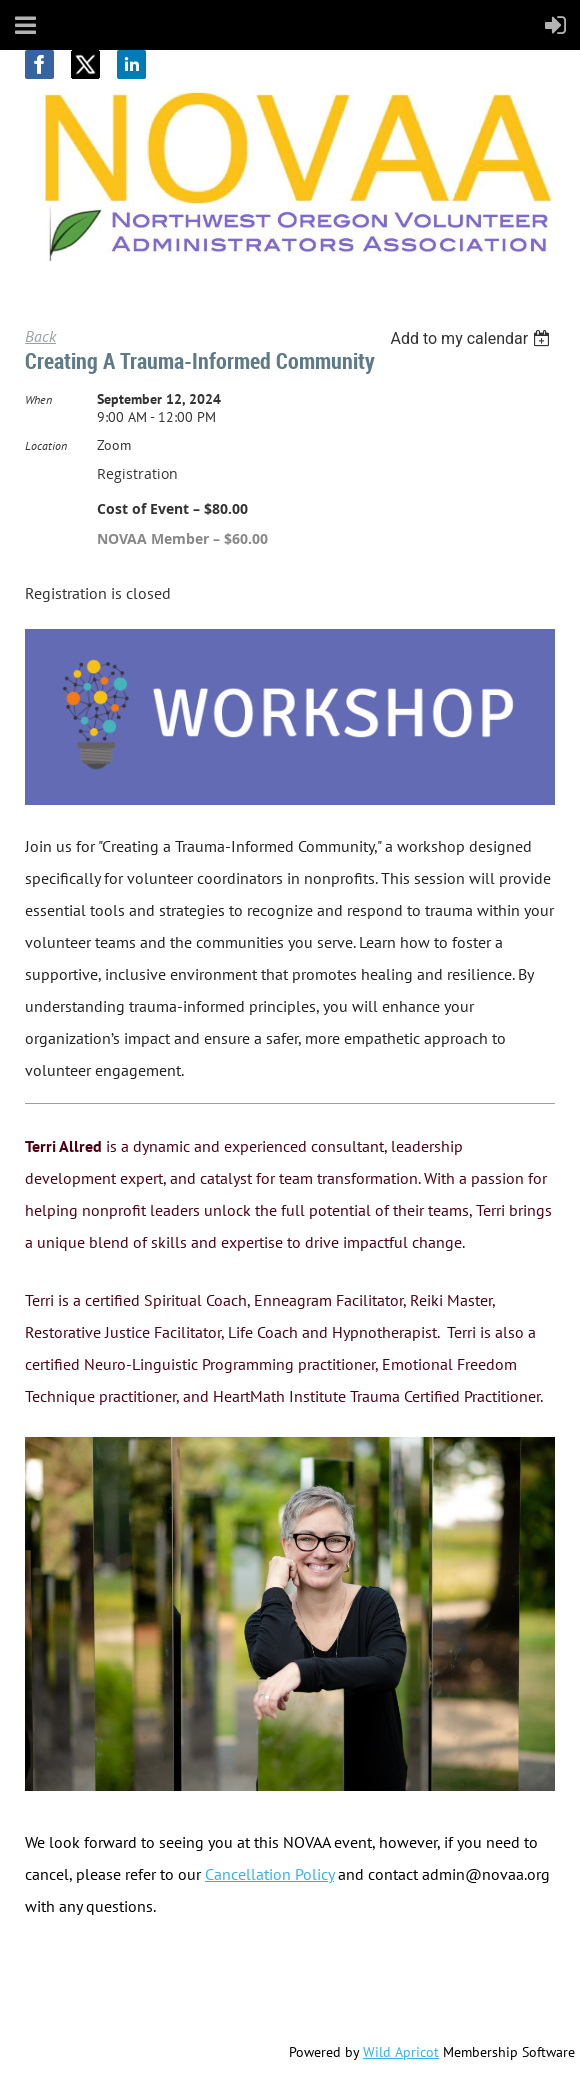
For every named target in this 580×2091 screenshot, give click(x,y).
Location (46, 445)
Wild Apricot (401, 2052)
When (38, 399)
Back (40, 336)
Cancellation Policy (269, 1874)
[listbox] (472, 338)
